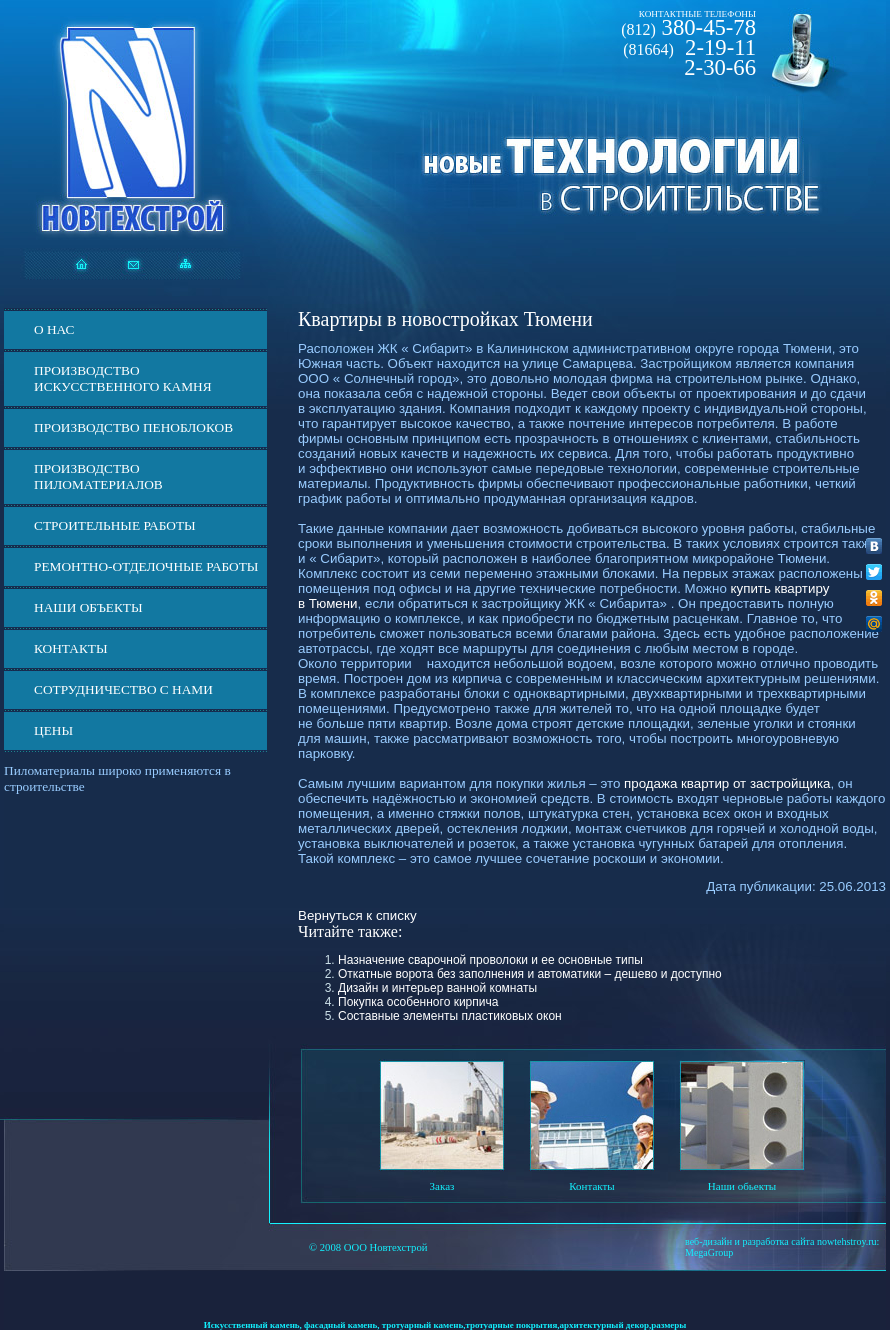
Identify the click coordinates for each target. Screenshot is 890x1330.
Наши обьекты (742, 1186)
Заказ (442, 1186)
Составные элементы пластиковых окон (450, 1016)
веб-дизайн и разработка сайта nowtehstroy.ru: (782, 1241)
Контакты (71, 648)
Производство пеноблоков (133, 427)
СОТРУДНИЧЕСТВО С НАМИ (123, 689)
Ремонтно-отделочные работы (146, 566)
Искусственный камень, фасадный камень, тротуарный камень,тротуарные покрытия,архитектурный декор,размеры (445, 1325)
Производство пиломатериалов (98, 476)
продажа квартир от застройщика (727, 783)
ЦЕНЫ (53, 730)
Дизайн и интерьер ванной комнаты (437, 988)
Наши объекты (88, 607)
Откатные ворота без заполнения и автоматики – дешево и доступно (530, 974)
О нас (54, 329)
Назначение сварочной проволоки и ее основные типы (490, 960)
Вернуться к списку (357, 915)
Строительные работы (115, 525)
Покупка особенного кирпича (418, 1002)
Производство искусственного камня (123, 378)
